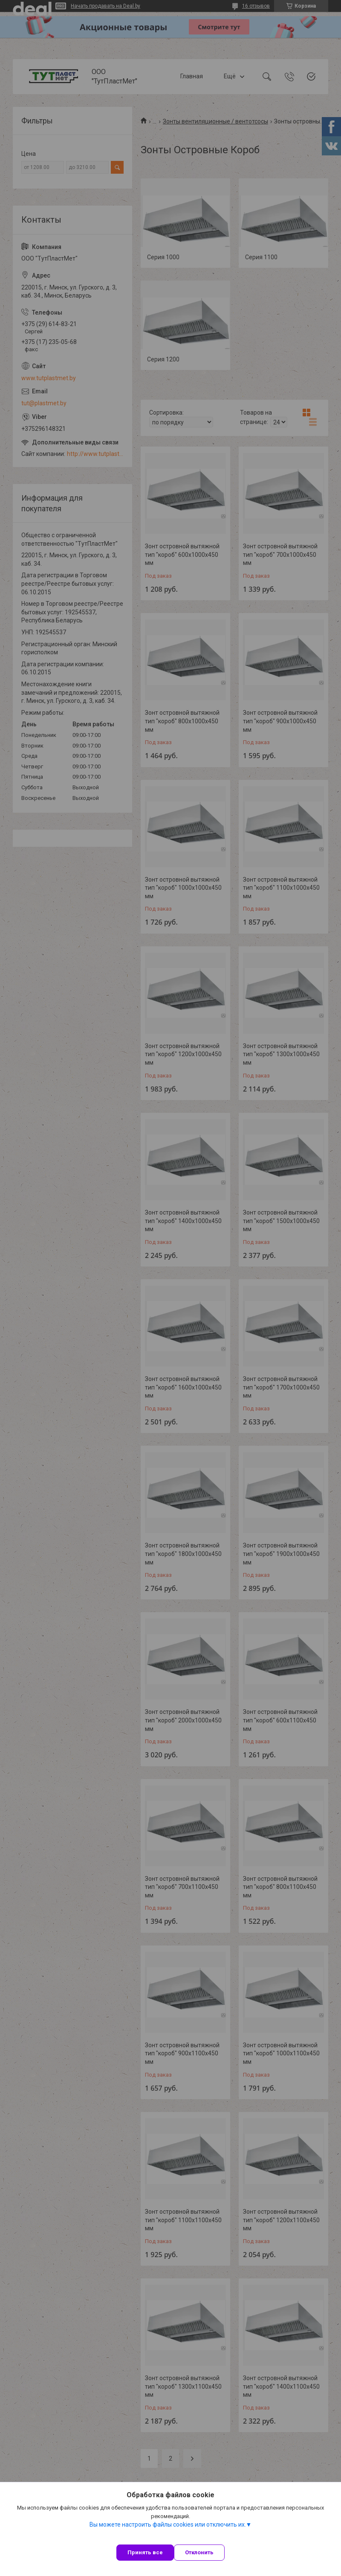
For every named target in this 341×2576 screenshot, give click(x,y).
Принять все (145, 2552)
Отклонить (199, 2552)
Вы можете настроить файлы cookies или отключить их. (168, 2524)
